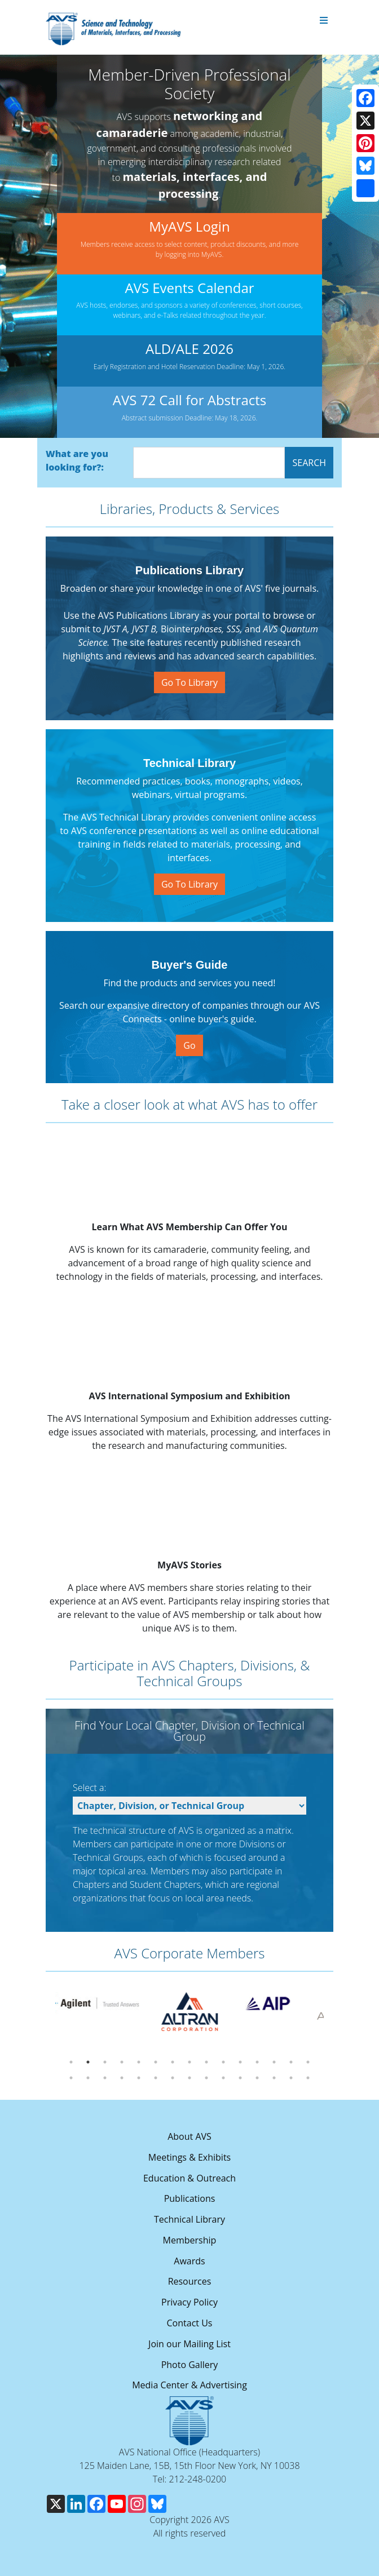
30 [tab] (308, 2077)
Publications (189, 2198)
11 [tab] (240, 2062)
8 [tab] (189, 2062)
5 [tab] (138, 2062)
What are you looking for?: (77, 460)
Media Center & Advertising (189, 2385)
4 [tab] (121, 2062)
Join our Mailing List (189, 2344)
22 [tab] (172, 2077)
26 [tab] (240, 2077)
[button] (24, 246)
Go (189, 1045)
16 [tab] (71, 2077)
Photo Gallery (189, 2364)
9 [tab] (206, 2062)
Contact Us (190, 2323)
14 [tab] (291, 2062)
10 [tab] (223, 2062)
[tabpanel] (88, 2003)
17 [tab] (88, 2077)
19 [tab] (121, 2077)
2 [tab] (88, 2062)
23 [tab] (189, 2077)
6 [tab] (155, 2062)
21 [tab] (155, 2077)
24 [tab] (206, 2077)
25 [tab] (223, 2077)
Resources (189, 2281)
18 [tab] (105, 2077)
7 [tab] (172, 2062)
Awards (189, 2261)
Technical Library (189, 2219)
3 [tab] (105, 2062)
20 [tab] (138, 2077)
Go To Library (189, 682)
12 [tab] (257, 2062)
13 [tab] (274, 2062)
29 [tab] (291, 2077)
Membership (190, 2240)
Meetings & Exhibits (189, 2157)
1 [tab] (71, 2062)
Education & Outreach (189, 2178)
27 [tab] (257, 2077)
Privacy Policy (189, 2302)
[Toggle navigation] (323, 21)
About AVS (189, 2136)
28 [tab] (274, 2077)
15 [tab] (308, 2062)
